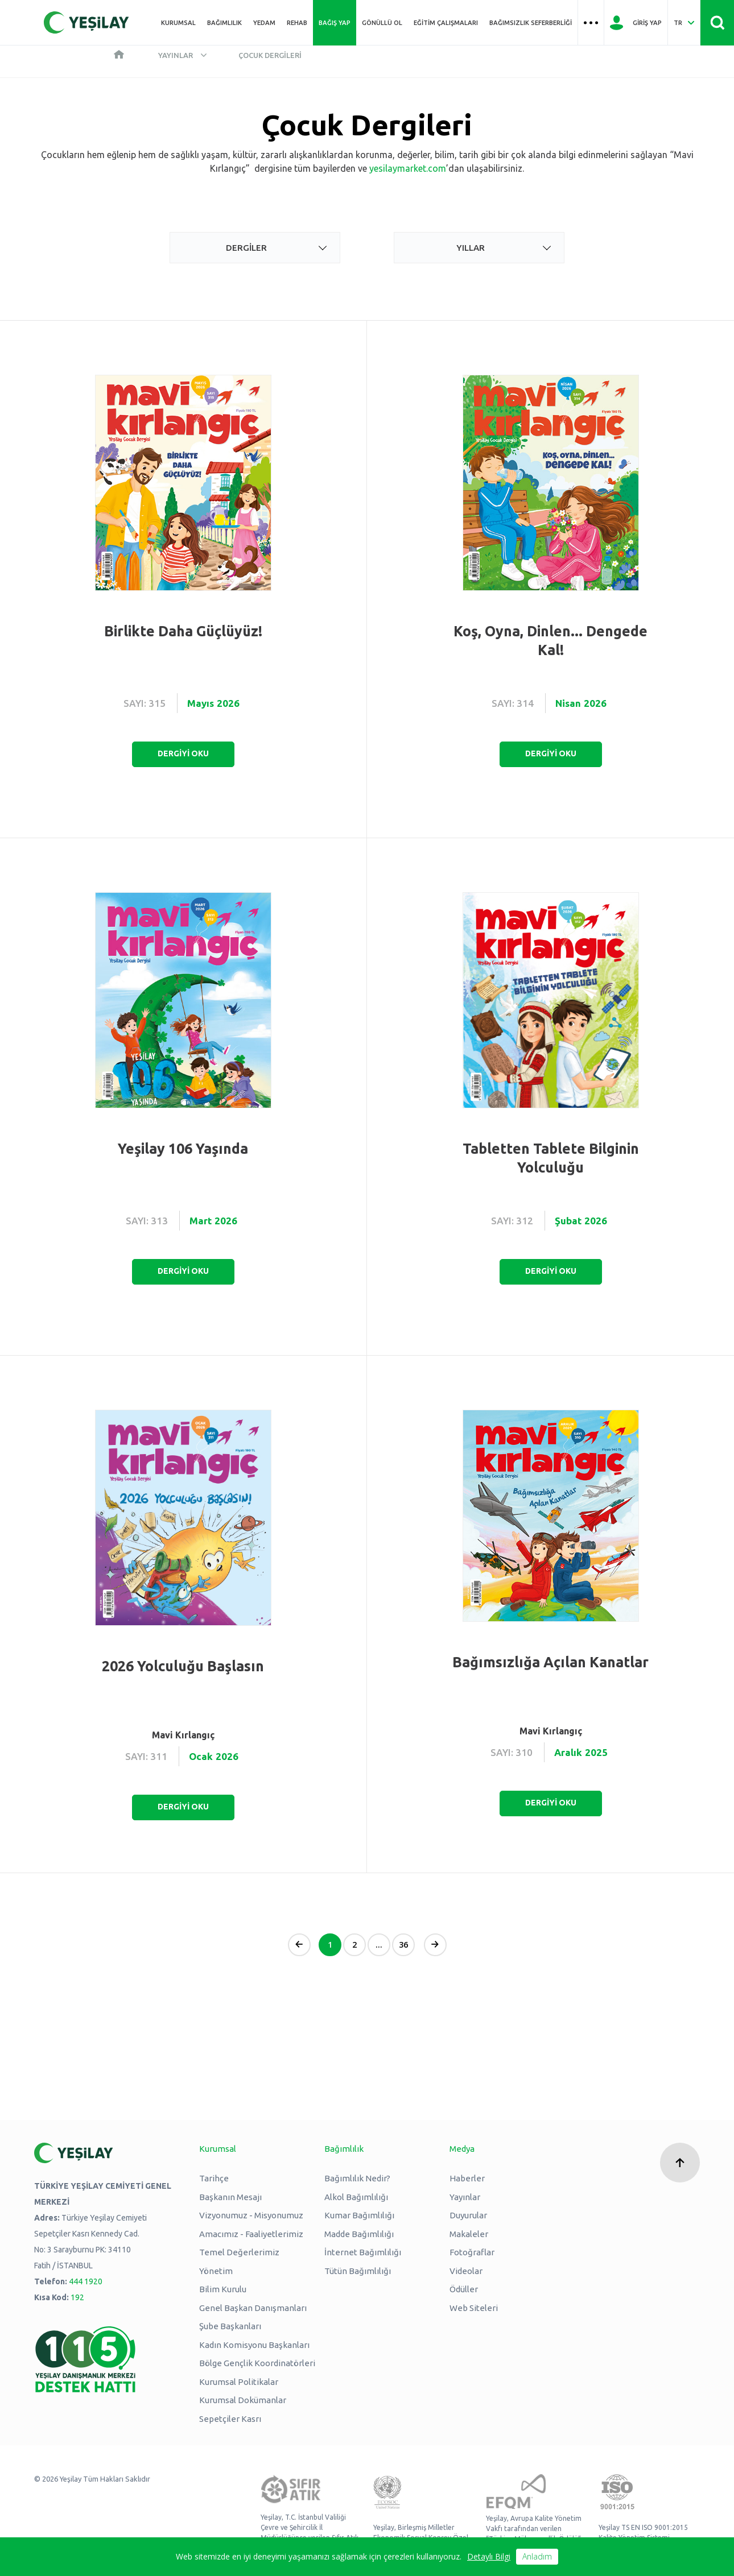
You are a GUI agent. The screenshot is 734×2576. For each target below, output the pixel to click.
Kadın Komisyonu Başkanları (254, 2345)
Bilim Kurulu (222, 2289)
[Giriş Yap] (635, 22)
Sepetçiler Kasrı (230, 2419)
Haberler (467, 2178)
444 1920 (85, 2281)
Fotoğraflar (472, 2252)
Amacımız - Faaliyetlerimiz (251, 2234)
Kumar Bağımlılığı (359, 2215)
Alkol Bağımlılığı (356, 2197)
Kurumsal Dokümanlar (242, 2400)
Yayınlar (175, 55)
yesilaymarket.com (407, 168)
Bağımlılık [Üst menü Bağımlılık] (224, 22)
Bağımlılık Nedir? (357, 2178)
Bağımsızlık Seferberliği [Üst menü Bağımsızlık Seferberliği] (530, 22)
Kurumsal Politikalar (238, 2382)
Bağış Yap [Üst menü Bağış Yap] (334, 22)
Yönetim (216, 2271)
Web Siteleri (474, 2308)
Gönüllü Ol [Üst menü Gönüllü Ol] (382, 22)
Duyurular (468, 2215)
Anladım (537, 2556)
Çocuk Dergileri (270, 55)
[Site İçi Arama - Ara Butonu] (717, 22)
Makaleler (469, 2234)
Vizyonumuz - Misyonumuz (251, 2215)
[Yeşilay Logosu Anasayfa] (86, 22)
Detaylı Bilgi (488, 2556)
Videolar (466, 2271)
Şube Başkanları (230, 2326)
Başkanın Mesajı (230, 2197)
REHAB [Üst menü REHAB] (297, 22)
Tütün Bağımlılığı (357, 2271)
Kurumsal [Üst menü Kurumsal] (178, 22)
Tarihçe (214, 2178)
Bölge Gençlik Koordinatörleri (257, 2363)
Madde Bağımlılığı (359, 2234)
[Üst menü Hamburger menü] (591, 22)
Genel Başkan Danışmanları (253, 2308)
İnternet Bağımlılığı (362, 2252)
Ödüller (464, 2289)
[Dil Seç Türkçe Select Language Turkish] (684, 22)
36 (403, 1944)
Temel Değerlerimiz (239, 2252)
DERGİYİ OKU (183, 753)
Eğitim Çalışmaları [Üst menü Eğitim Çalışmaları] (446, 22)
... (379, 1944)
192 (77, 2297)
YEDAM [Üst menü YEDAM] (264, 22)
